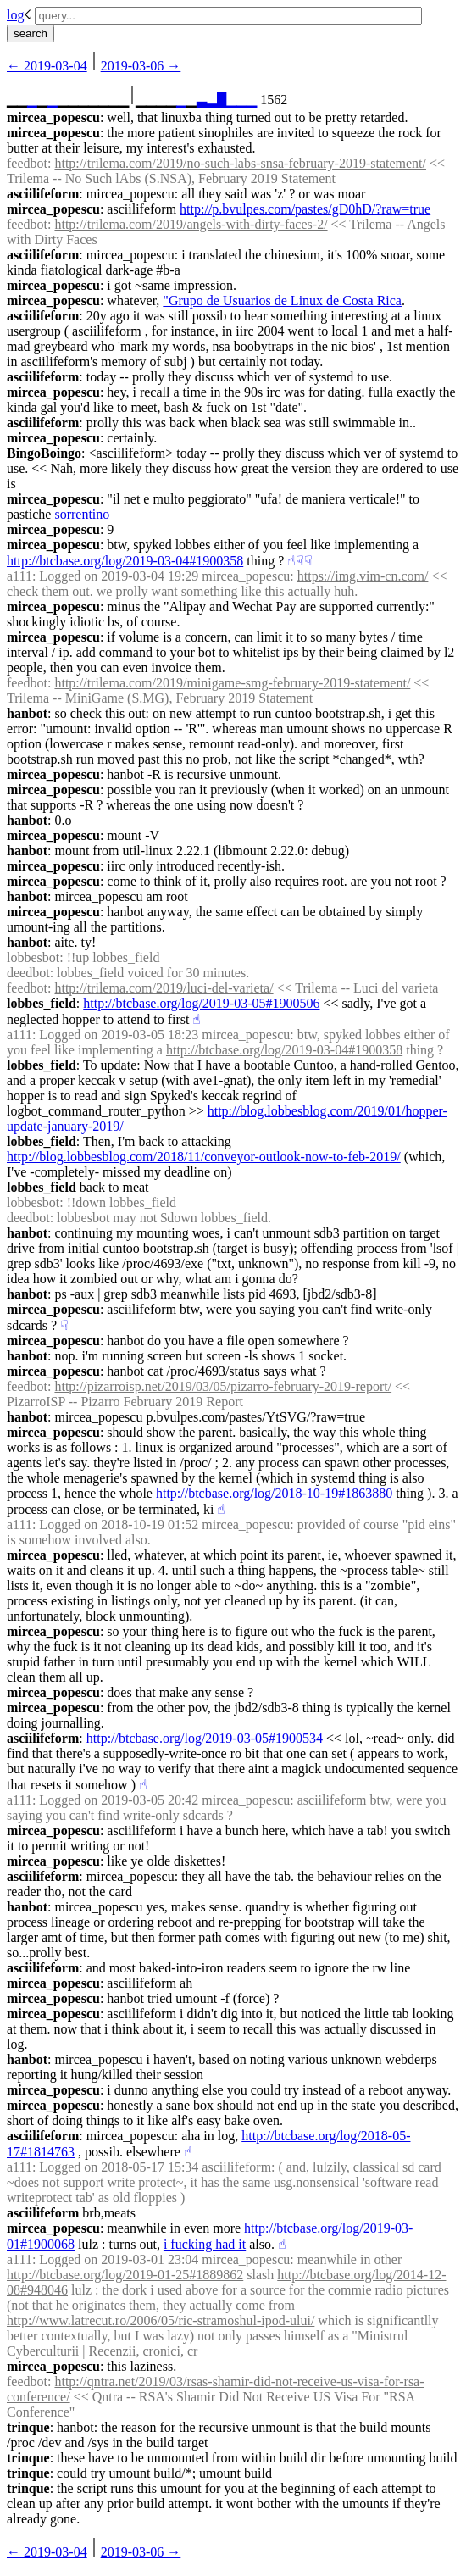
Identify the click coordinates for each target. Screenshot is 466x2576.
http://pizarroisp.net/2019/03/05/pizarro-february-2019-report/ (222, 1386)
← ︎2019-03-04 (47, 65)
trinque (28, 2427)
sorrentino (81, 514)
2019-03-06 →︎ (141, 65)
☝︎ (291, 561)
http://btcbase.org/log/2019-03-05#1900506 (201, 1003)
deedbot (28, 972)
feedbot (27, 163)
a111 (19, 576)
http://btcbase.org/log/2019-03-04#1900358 (125, 561)
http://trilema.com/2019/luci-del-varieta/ (163, 988)
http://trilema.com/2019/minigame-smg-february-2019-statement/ (232, 683)
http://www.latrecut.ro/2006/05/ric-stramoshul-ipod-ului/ (160, 2320)
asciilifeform (43, 193)
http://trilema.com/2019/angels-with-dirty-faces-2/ (190, 224)
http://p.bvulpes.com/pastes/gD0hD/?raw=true (305, 209)
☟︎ (300, 561)
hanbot (27, 713)
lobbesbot (33, 957)
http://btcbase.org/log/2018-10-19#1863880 (274, 1493)
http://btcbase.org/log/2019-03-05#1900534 (204, 1738)
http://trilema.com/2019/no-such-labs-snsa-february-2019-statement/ (240, 163)
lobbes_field (41, 1003)
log (15, 15)
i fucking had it (205, 2244)
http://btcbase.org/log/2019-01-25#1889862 (125, 2274)
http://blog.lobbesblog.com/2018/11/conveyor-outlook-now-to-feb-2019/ (204, 1156)
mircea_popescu (53, 117)
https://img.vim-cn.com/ (363, 576)
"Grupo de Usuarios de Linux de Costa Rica (282, 300)
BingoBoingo (44, 453)
